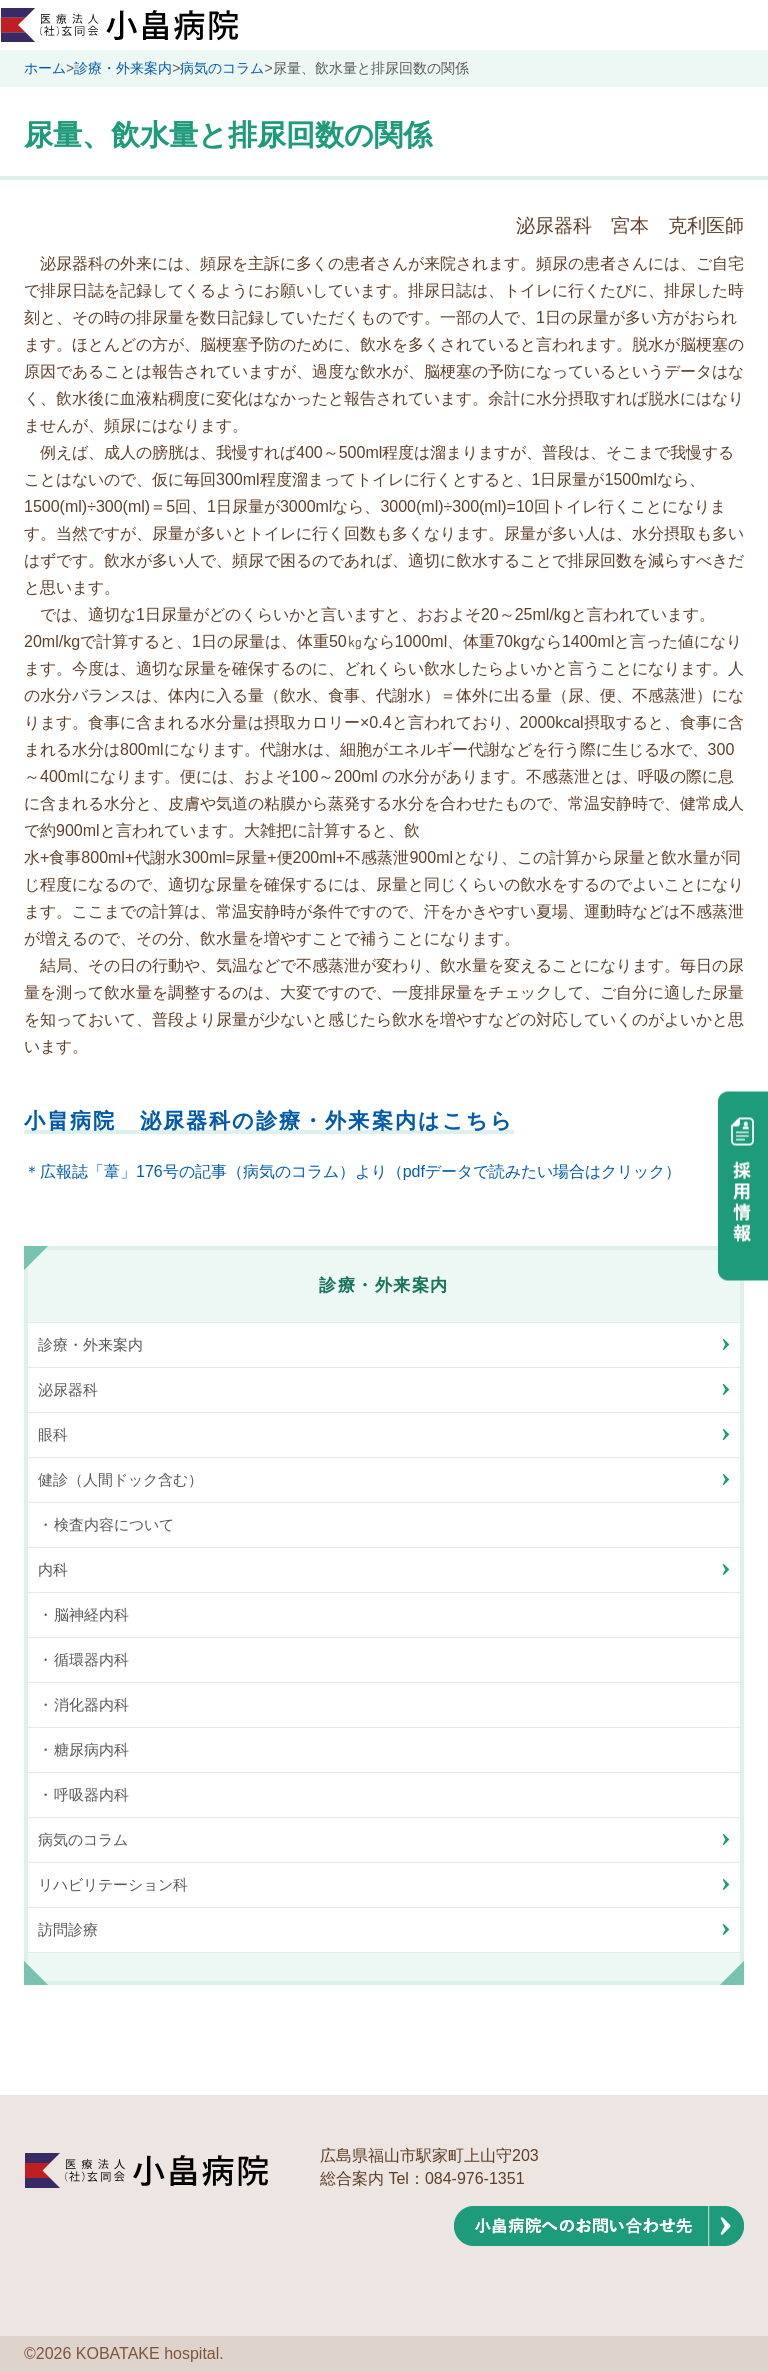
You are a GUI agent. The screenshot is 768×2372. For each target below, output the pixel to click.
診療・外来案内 (123, 68)
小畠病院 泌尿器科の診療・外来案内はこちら (269, 1120)
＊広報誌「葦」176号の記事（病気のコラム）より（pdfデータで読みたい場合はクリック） (352, 1171)
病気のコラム (222, 68)
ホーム (45, 68)
